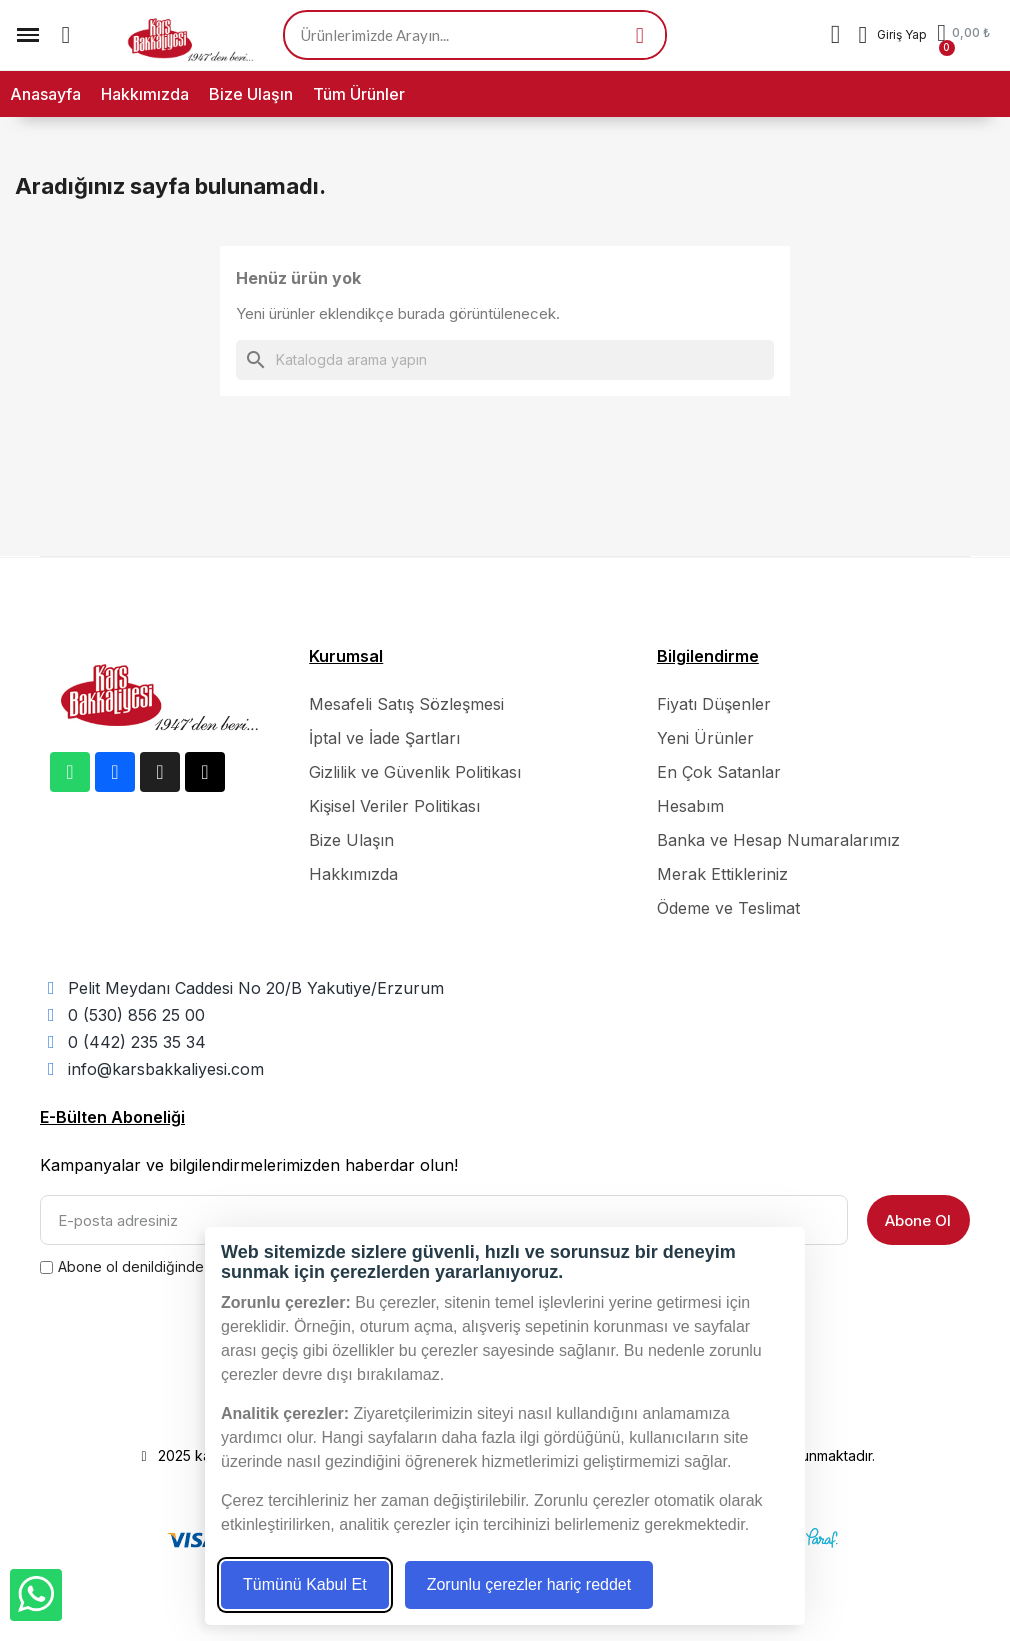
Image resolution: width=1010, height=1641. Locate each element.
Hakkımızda (145, 94)
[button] (66, 35)
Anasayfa (45, 94)
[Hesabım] (892, 35)
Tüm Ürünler (359, 94)
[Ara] (505, 360)
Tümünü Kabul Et (305, 1584)
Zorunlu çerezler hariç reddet (529, 1584)
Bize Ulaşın (251, 94)
